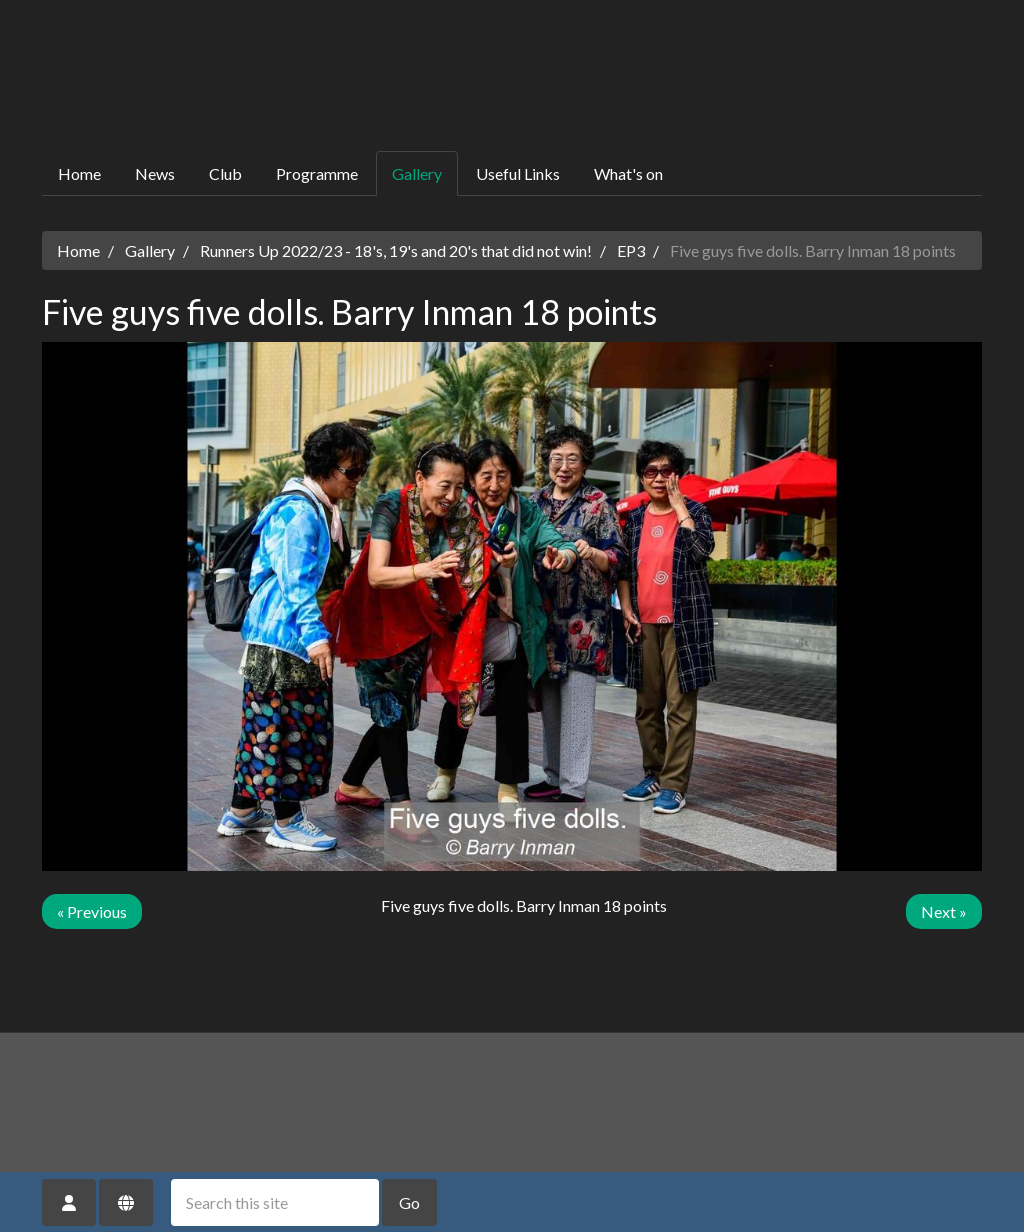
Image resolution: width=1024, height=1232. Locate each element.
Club (225, 173)
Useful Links (518, 173)
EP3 (631, 250)
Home (79, 173)
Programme (317, 173)
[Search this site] (275, 1202)
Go (409, 1202)
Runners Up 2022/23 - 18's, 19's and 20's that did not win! (396, 250)
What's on (628, 173)
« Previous (92, 911)
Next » (944, 911)
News (155, 173)
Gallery (417, 173)
